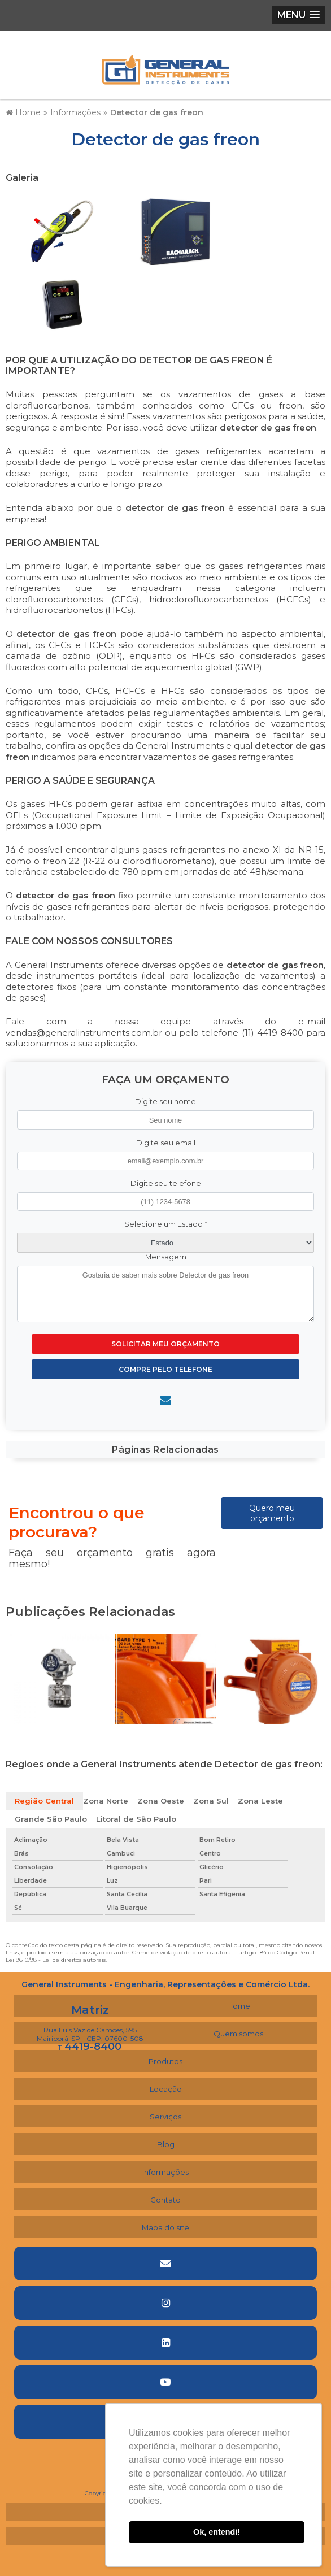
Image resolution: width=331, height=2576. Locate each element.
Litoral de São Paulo (136, 1818)
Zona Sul (211, 1800)
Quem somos (238, 2033)
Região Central (44, 1800)
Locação (166, 2088)
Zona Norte (105, 1800)
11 (89, 2047)
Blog (166, 2144)
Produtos (165, 2061)
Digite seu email (165, 1143)
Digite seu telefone (165, 1183)
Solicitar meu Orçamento (165, 1344)
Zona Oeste (160, 1800)
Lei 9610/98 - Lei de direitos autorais (56, 1960)
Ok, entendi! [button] (216, 2531)
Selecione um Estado (165, 1224)
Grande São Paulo (51, 1818)
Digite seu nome (165, 1101)
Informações (165, 2172)
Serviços (165, 2116)
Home (238, 2005)
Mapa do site (165, 2227)
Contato (165, 2199)
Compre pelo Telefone (165, 1369)
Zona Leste (260, 1800)
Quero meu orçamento (272, 1513)
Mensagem (165, 1257)
